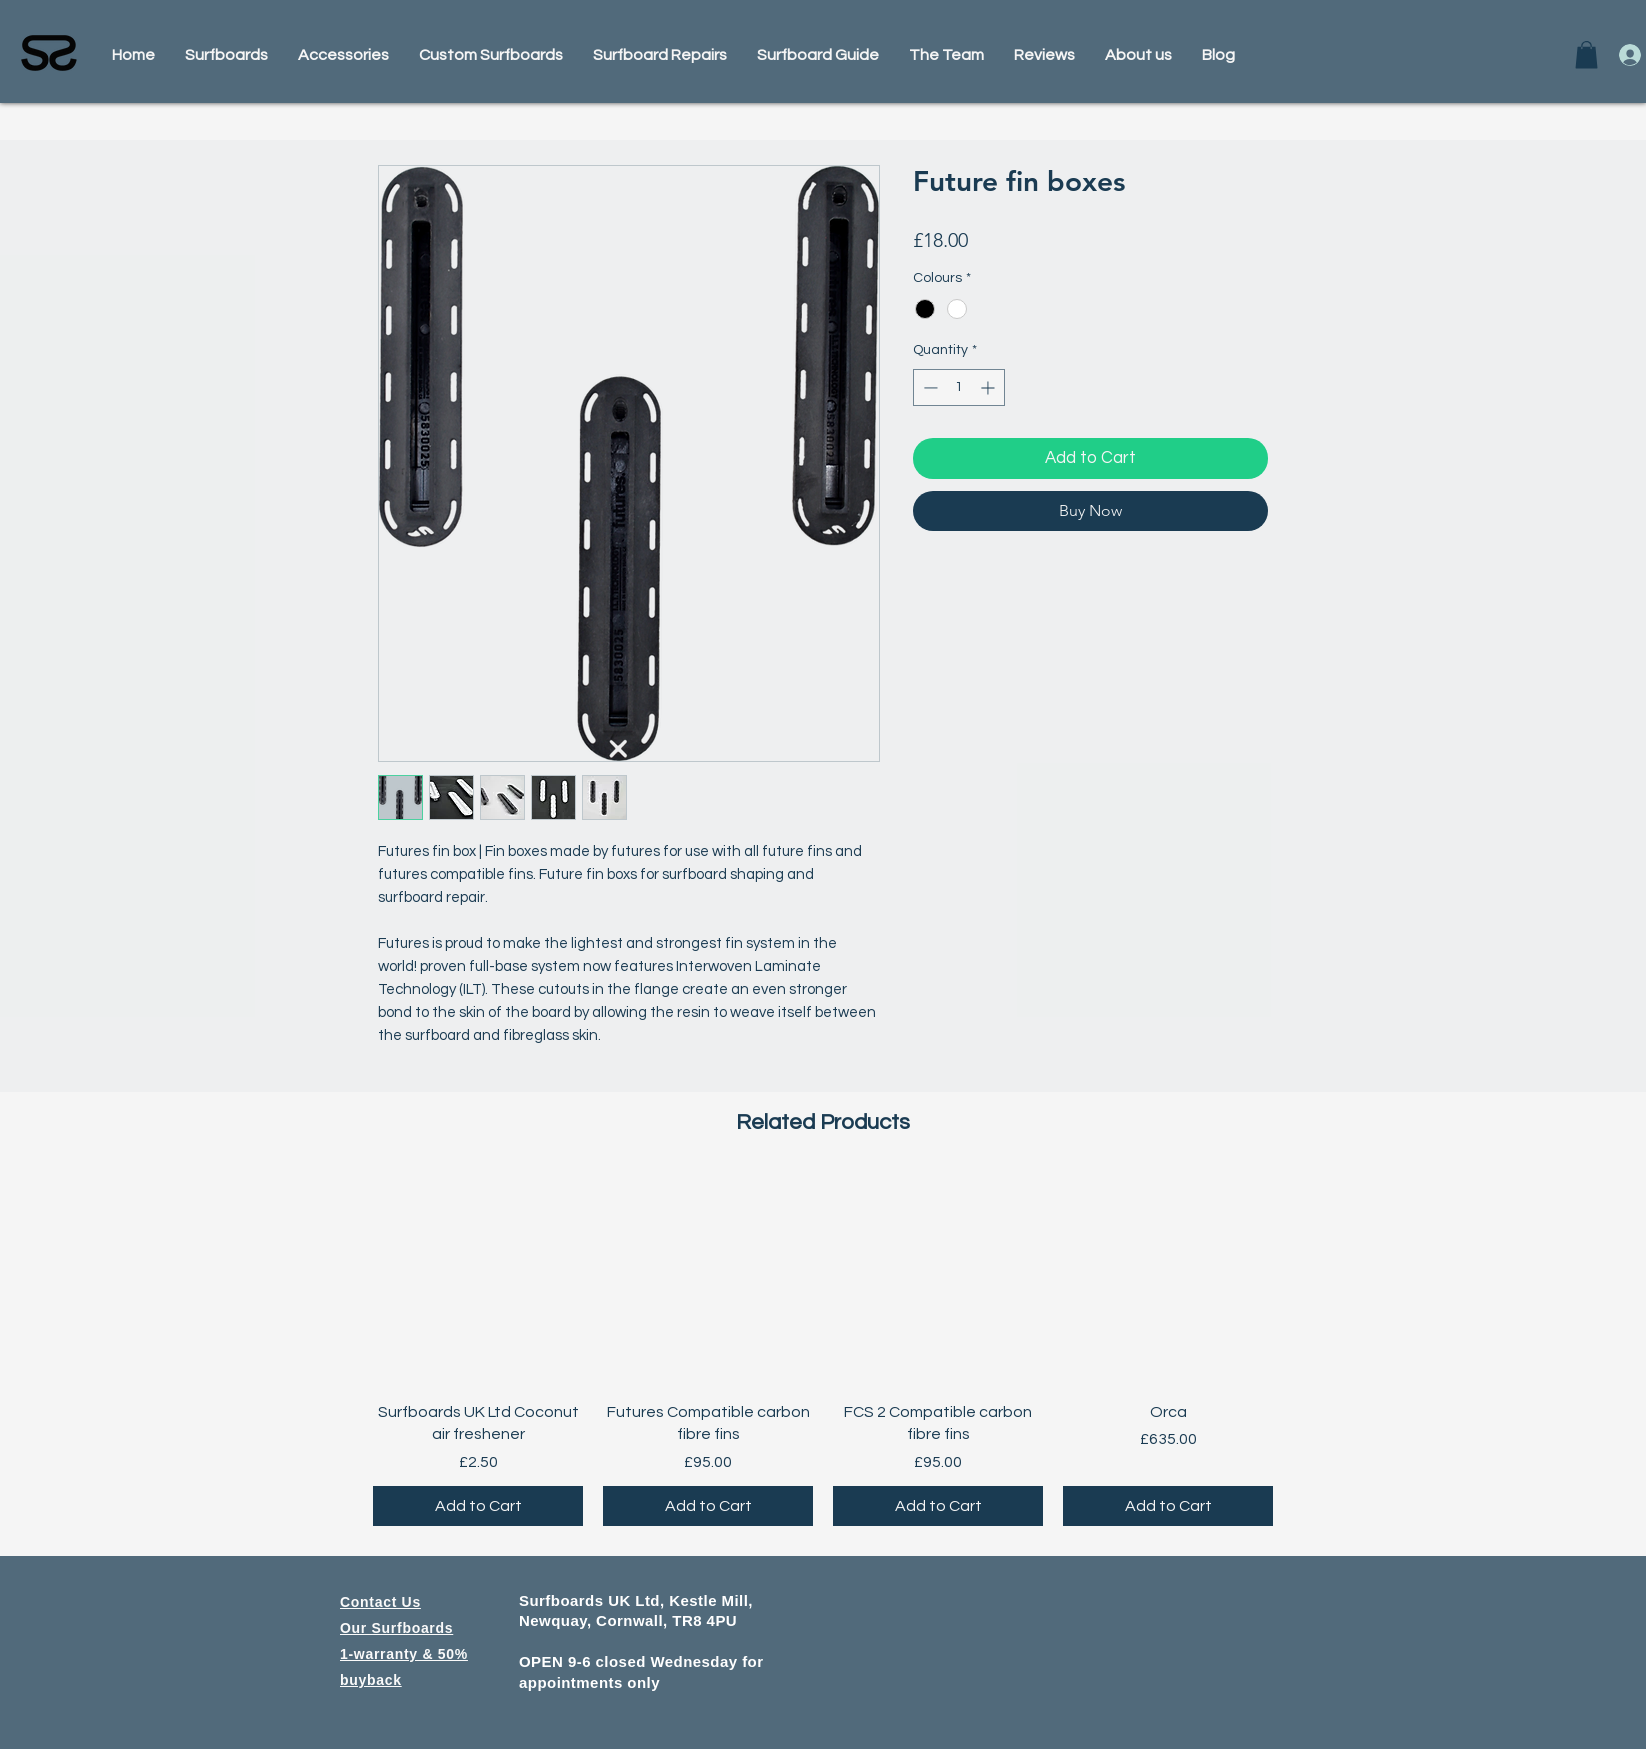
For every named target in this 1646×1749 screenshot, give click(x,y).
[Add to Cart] (478, 1506)
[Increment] (989, 387)
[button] (1586, 54)
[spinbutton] (959, 387)
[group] (823, 1350)
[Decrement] (928, 387)
